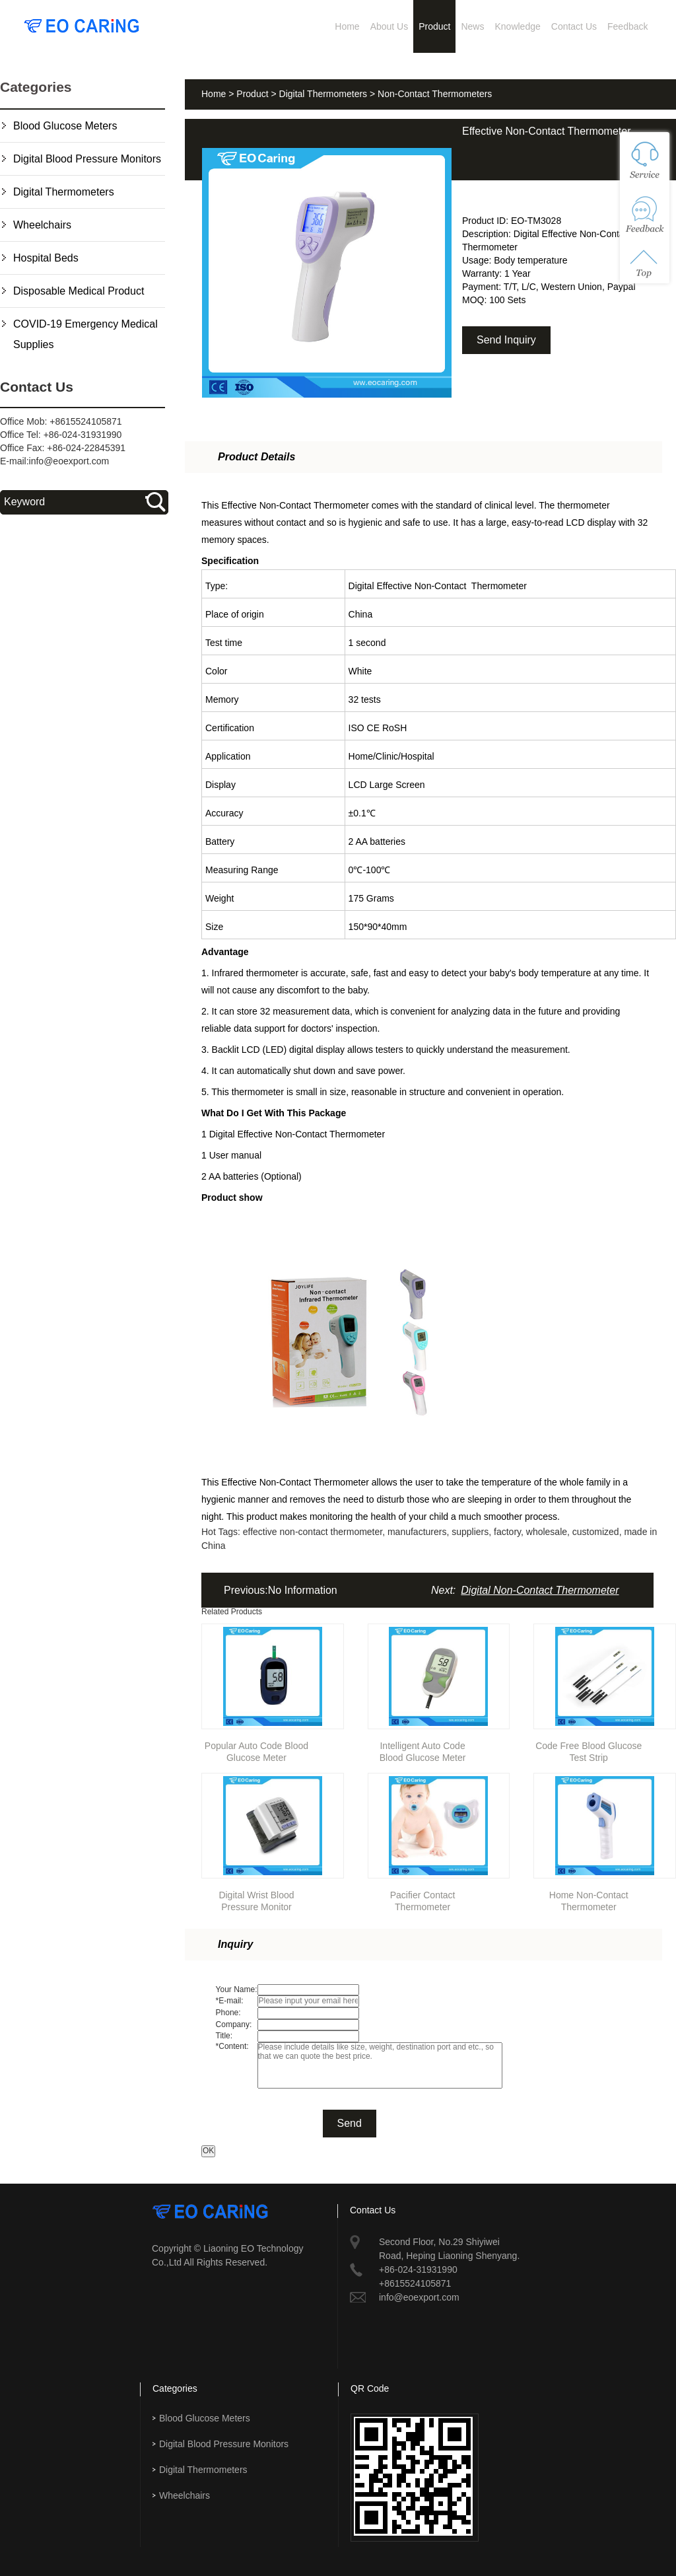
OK (208, 2150)
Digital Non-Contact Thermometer (540, 1590)
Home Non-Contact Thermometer (588, 1899)
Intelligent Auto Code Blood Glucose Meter (423, 1749)
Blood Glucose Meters (65, 125)
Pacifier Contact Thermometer (423, 1899)
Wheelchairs (42, 225)
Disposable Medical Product (78, 291)
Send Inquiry (506, 339)
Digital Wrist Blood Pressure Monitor (256, 1899)
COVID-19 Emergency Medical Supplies (85, 334)
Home (347, 26)
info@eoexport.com (69, 461)
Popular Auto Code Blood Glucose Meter (256, 1749)
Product (434, 26)
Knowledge (517, 26)
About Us (389, 26)
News (472, 26)
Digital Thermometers (63, 191)
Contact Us (574, 26)
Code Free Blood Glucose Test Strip (588, 1749)
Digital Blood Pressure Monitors (87, 158)
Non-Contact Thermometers (435, 94)
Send (349, 2123)
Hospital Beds (46, 258)
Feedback (627, 26)
